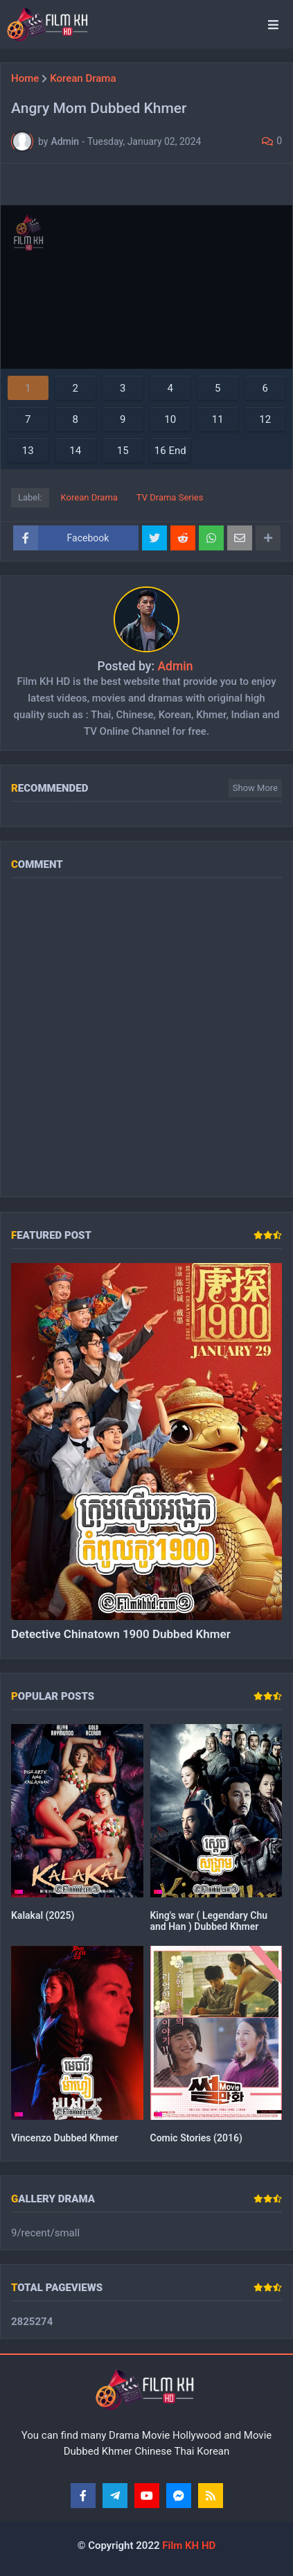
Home (25, 78)
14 (75, 450)
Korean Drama (83, 78)
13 (28, 450)
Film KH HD (188, 2545)
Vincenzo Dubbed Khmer (64, 2137)
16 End (170, 450)
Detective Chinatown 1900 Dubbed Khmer (121, 1634)
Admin (175, 666)
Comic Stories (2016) (196, 2137)
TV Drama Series (170, 497)
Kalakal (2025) (42, 1915)
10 (170, 419)
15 (123, 450)
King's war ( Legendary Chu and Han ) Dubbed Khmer (209, 1921)
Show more (255, 788)
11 (218, 419)
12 (265, 419)
